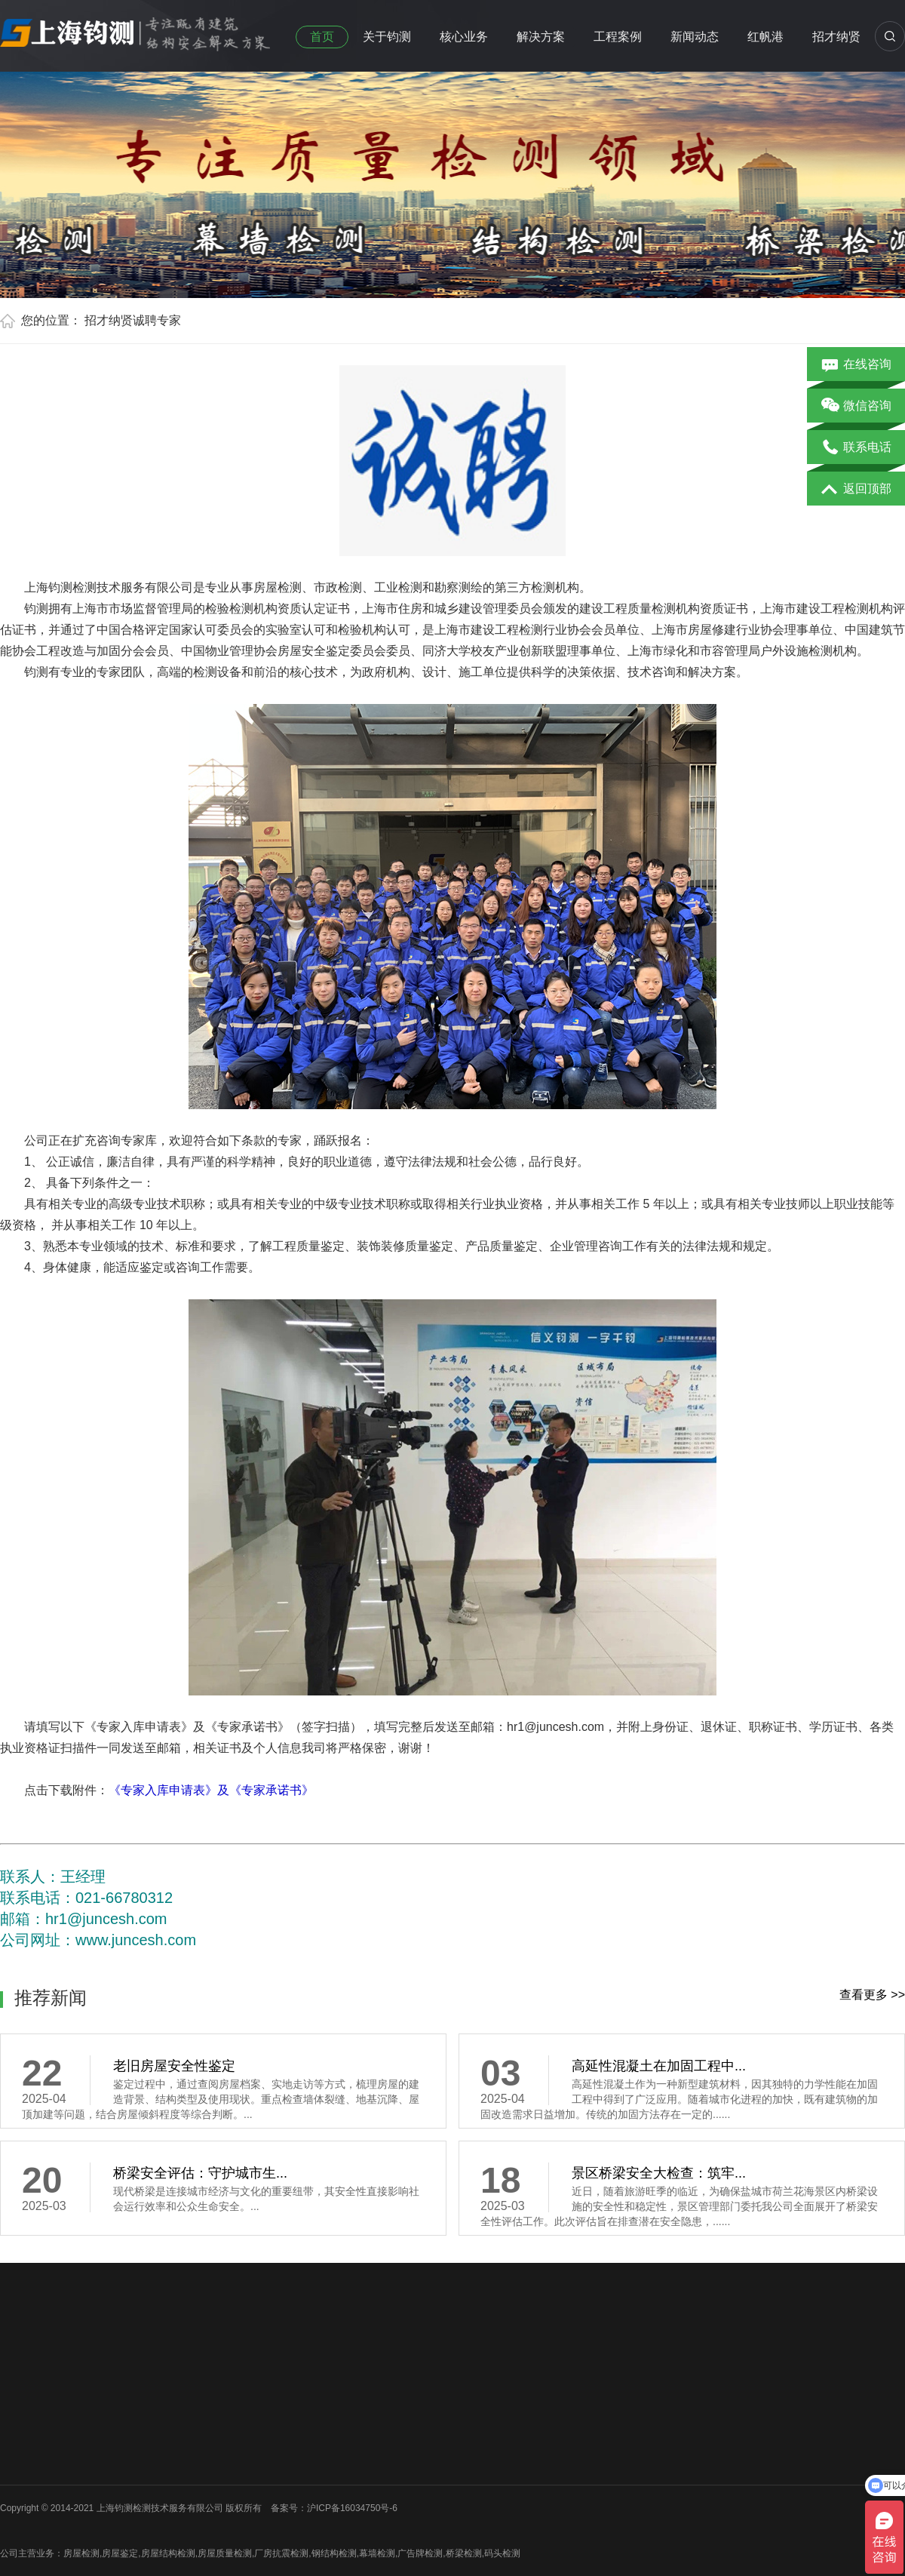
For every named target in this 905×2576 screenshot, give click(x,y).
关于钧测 (387, 36)
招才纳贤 (836, 36)
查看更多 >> (872, 1994)
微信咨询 (856, 407)
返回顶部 (856, 490)
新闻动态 (694, 36)
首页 (322, 36)
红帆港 (765, 36)
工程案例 (618, 36)
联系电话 (856, 448)
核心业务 (464, 36)
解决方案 (541, 36)
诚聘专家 (157, 320)
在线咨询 (856, 365)
